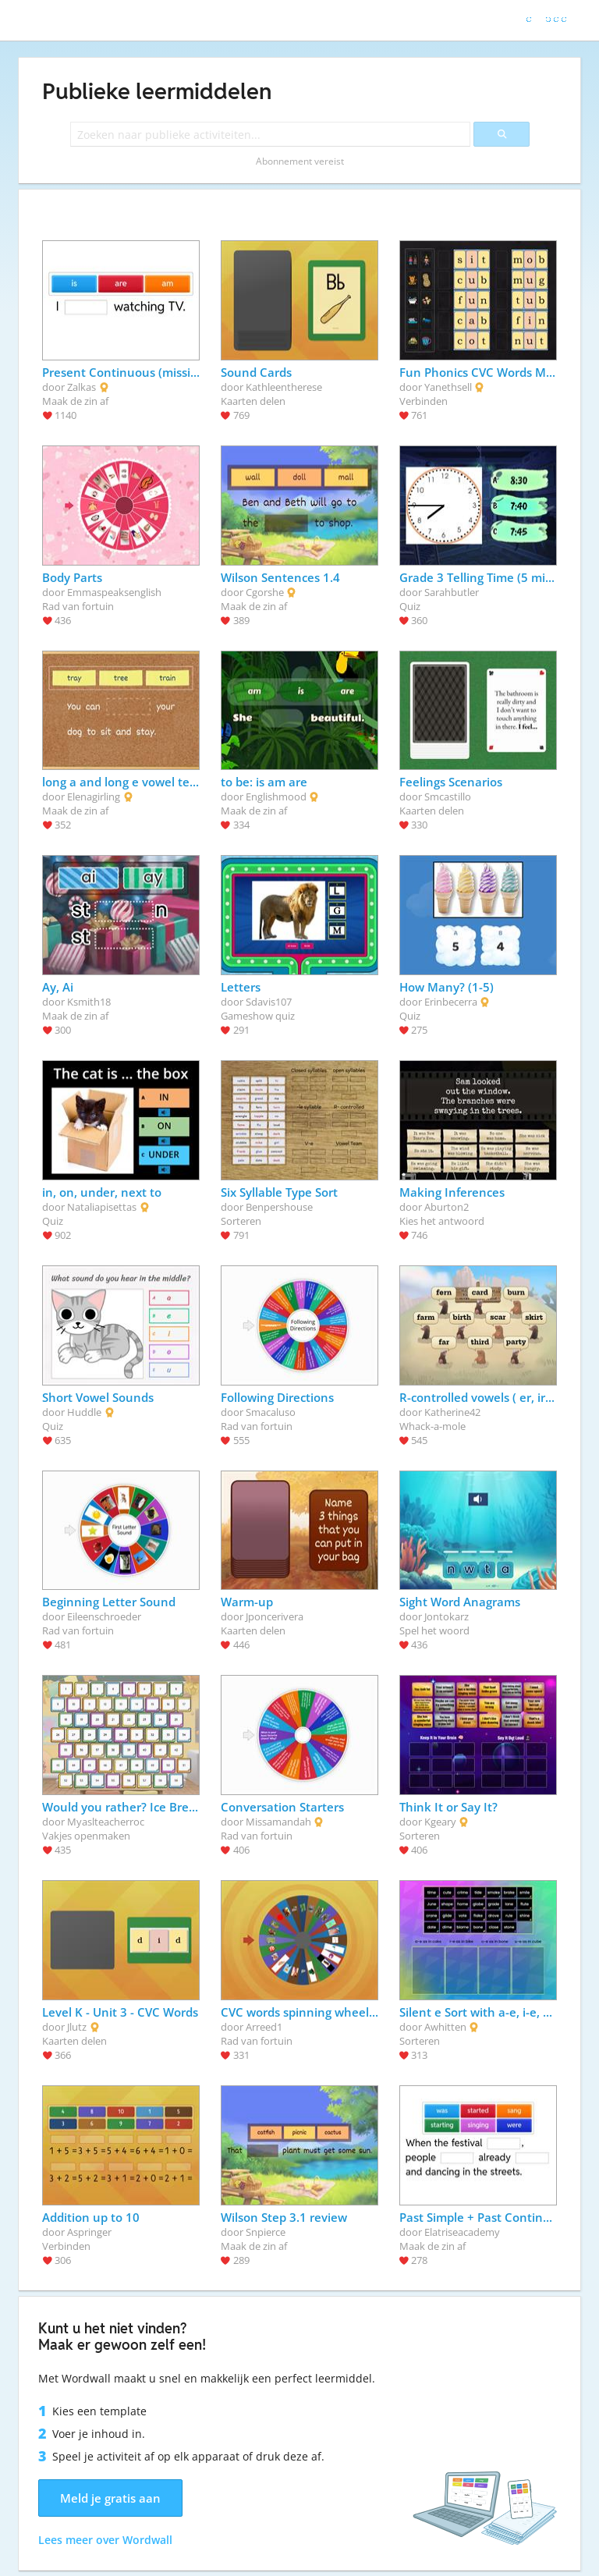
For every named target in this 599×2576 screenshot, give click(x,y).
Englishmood (276, 796)
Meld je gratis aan (110, 2498)
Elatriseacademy (462, 2232)
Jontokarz (446, 1616)
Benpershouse (279, 1207)
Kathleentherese (284, 387)
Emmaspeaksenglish (114, 592)
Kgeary (440, 1822)
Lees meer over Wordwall (105, 2539)
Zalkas (81, 387)
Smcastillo (447, 796)
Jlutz (77, 2027)
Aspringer (89, 2232)
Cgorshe (265, 592)
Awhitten (445, 2027)
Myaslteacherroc (105, 1822)
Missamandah (278, 1822)
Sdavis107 (269, 1002)
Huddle (84, 1412)
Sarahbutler (451, 592)
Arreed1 (264, 2027)
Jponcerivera (274, 1616)
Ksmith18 (89, 1002)
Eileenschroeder (104, 1616)
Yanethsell (448, 387)
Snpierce (265, 2232)
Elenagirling (93, 796)
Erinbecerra (450, 1002)
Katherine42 (452, 1412)
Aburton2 (446, 1207)
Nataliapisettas (101, 1207)
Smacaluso (271, 1412)
